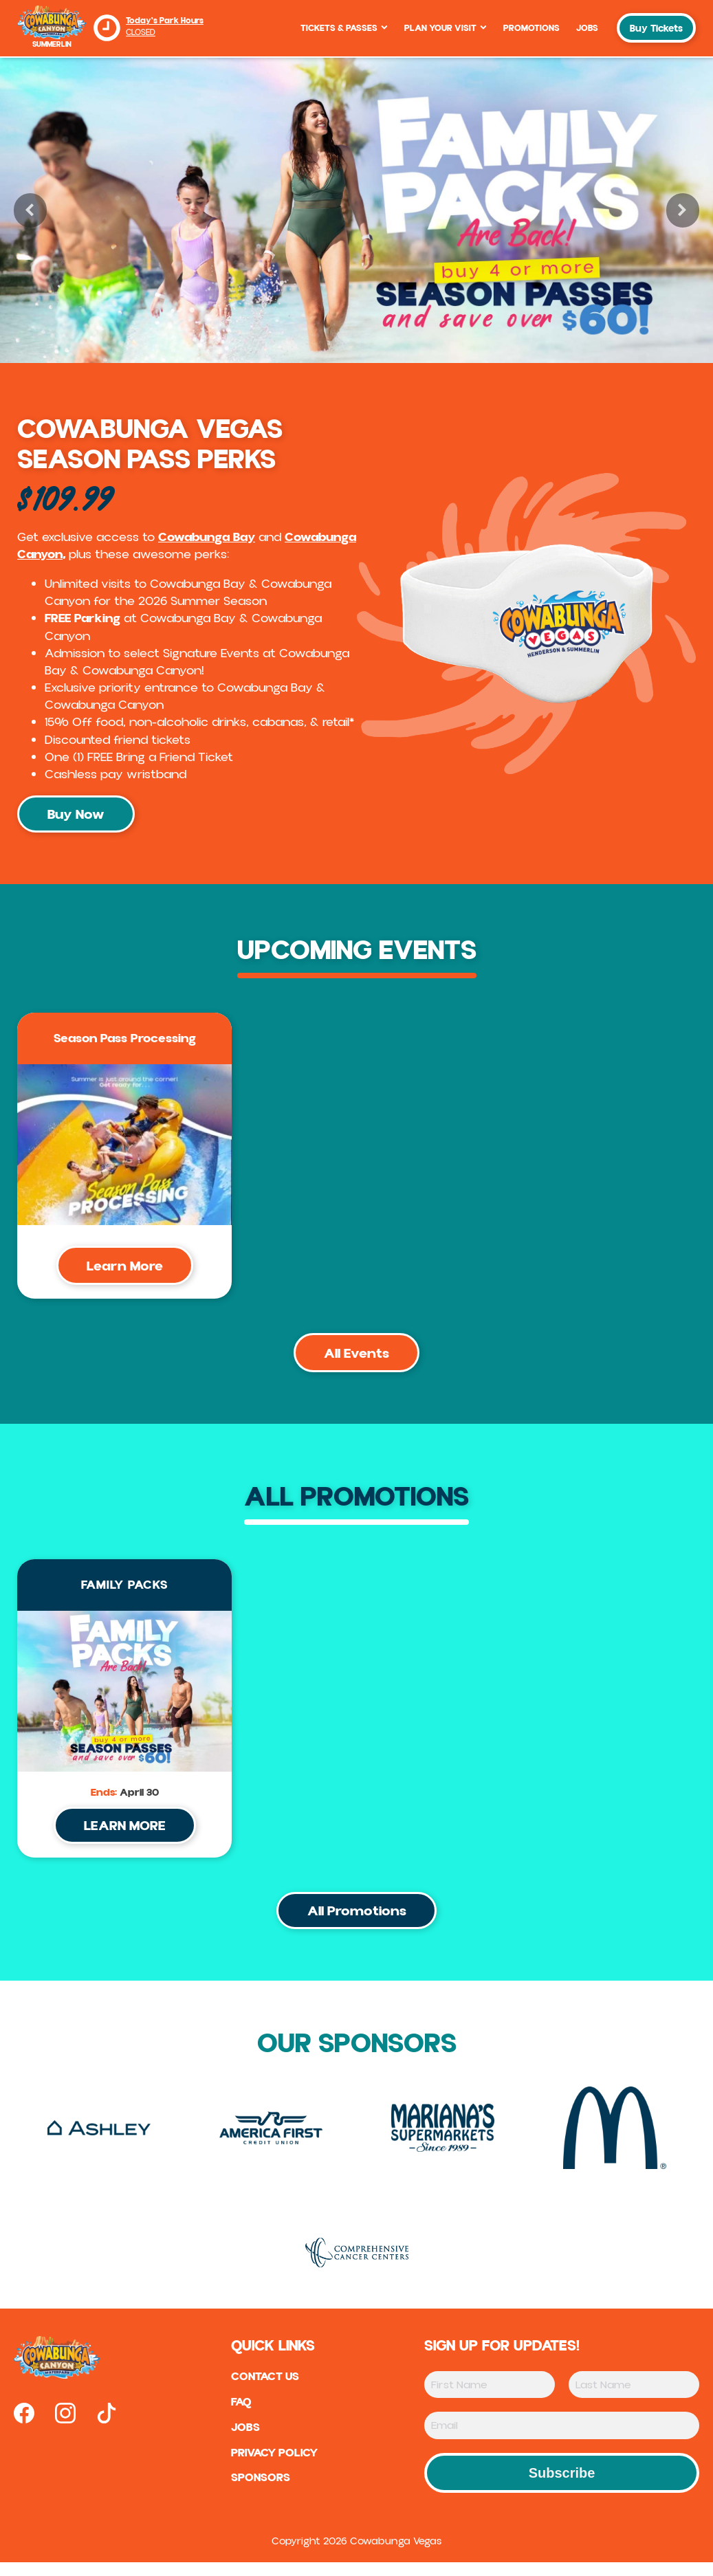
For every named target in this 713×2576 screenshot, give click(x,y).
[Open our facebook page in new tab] (24, 2427)
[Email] (561, 2438)
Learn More (125, 1270)
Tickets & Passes (344, 28)
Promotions (531, 28)
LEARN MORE (125, 1835)
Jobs (587, 28)
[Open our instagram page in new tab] (65, 2427)
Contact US (263, 2391)
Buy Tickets (656, 29)
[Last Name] (634, 2398)
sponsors (257, 2495)
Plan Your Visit (445, 28)
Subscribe (562, 2486)
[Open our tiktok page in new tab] (106, 2427)
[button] (30, 210)
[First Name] (489, 2398)
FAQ (238, 2417)
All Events (356, 1359)
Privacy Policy (274, 2469)
